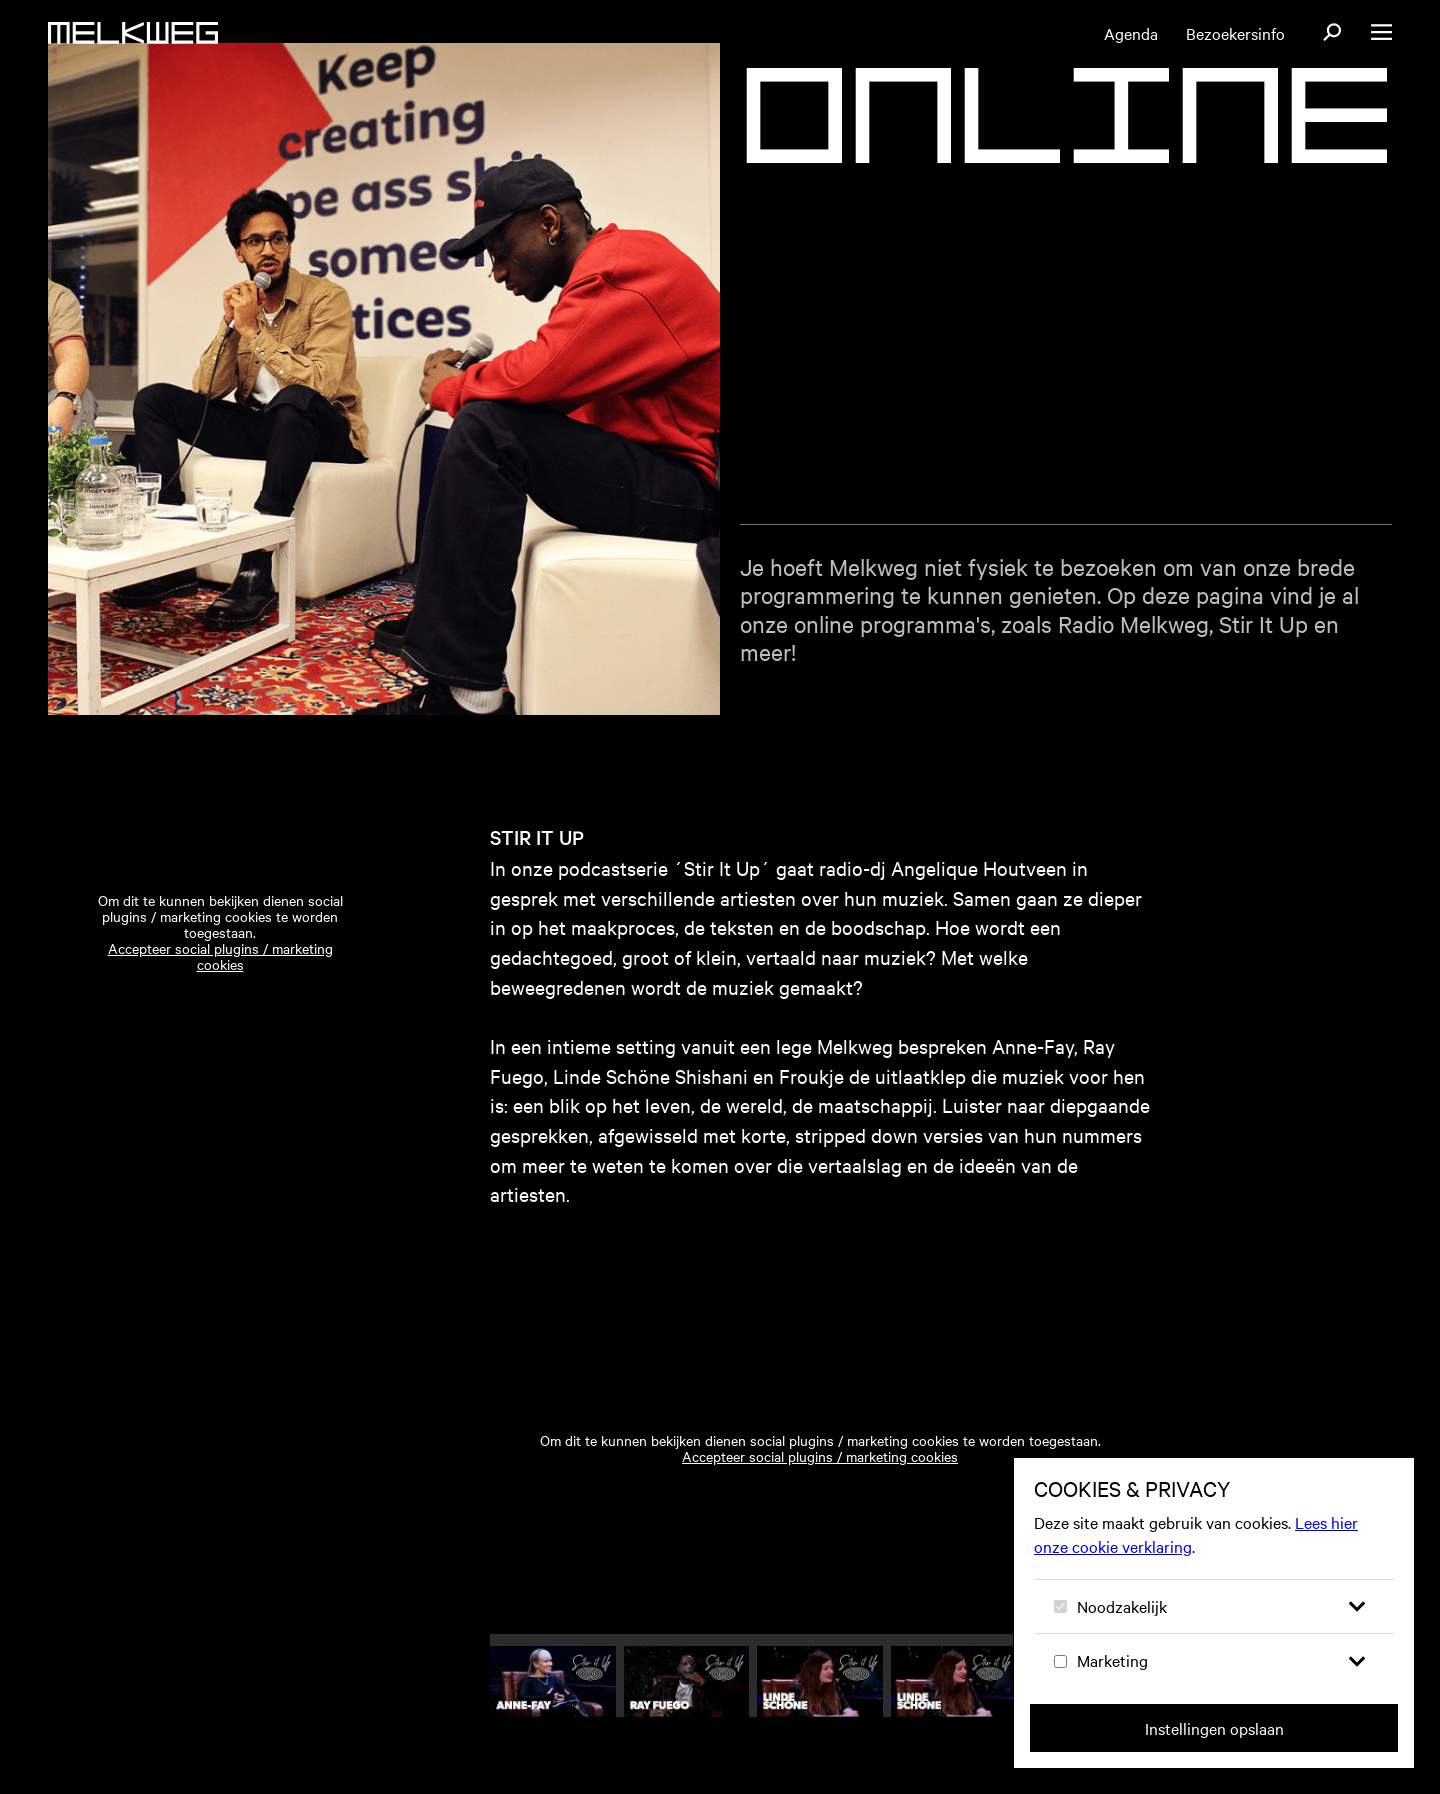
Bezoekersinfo (1235, 33)
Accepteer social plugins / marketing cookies (220, 980)
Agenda (1131, 33)
